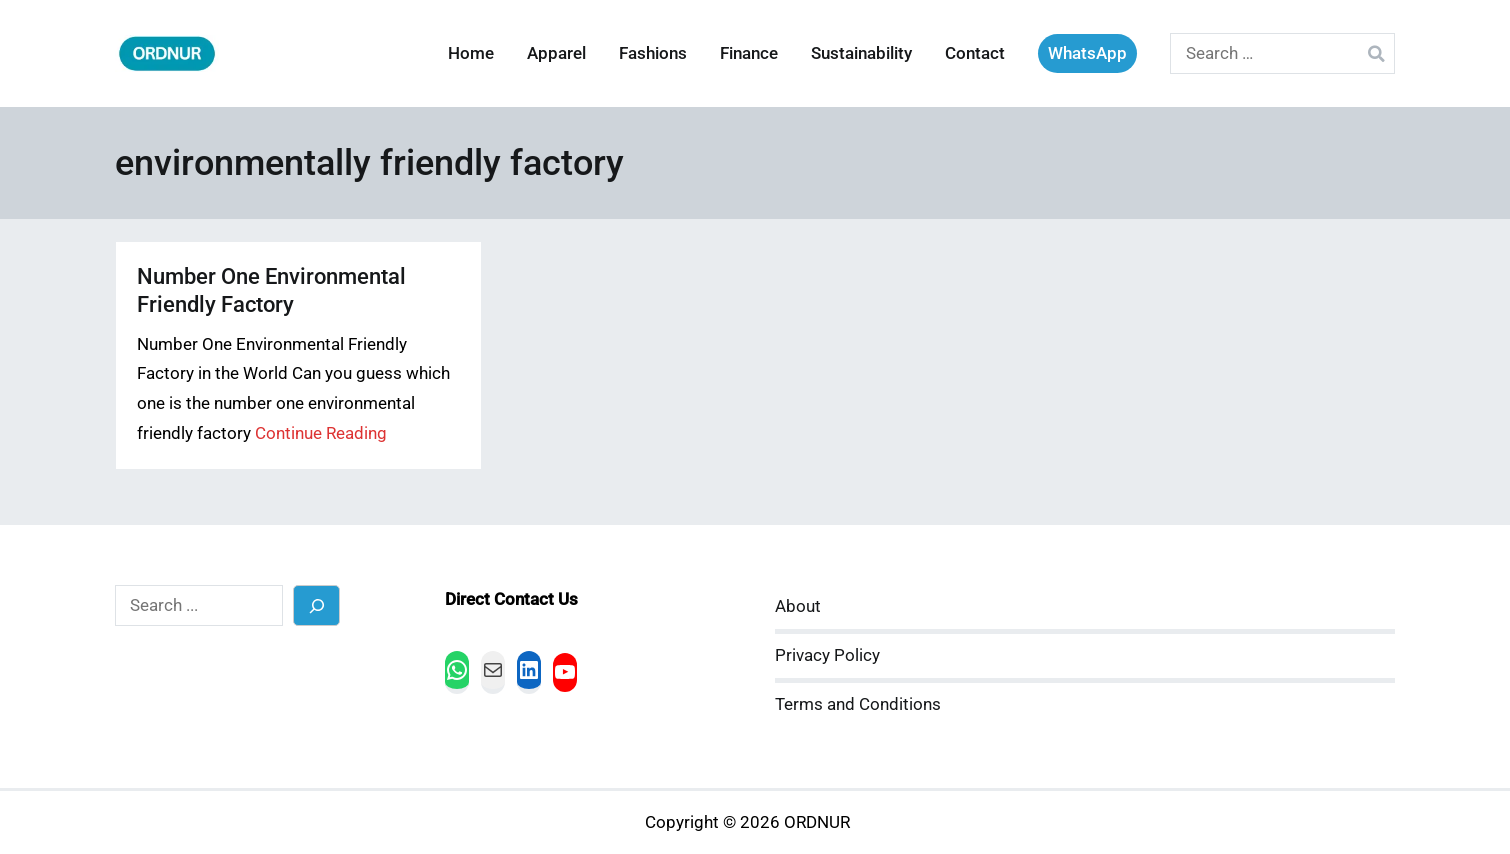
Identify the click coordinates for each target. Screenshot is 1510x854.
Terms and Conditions (858, 704)
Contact (975, 53)
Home (471, 53)
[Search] (316, 605)
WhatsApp (1087, 53)
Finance (749, 53)
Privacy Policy (827, 655)
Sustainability (861, 53)
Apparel (556, 53)
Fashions (653, 53)
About (798, 606)
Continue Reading (321, 433)
